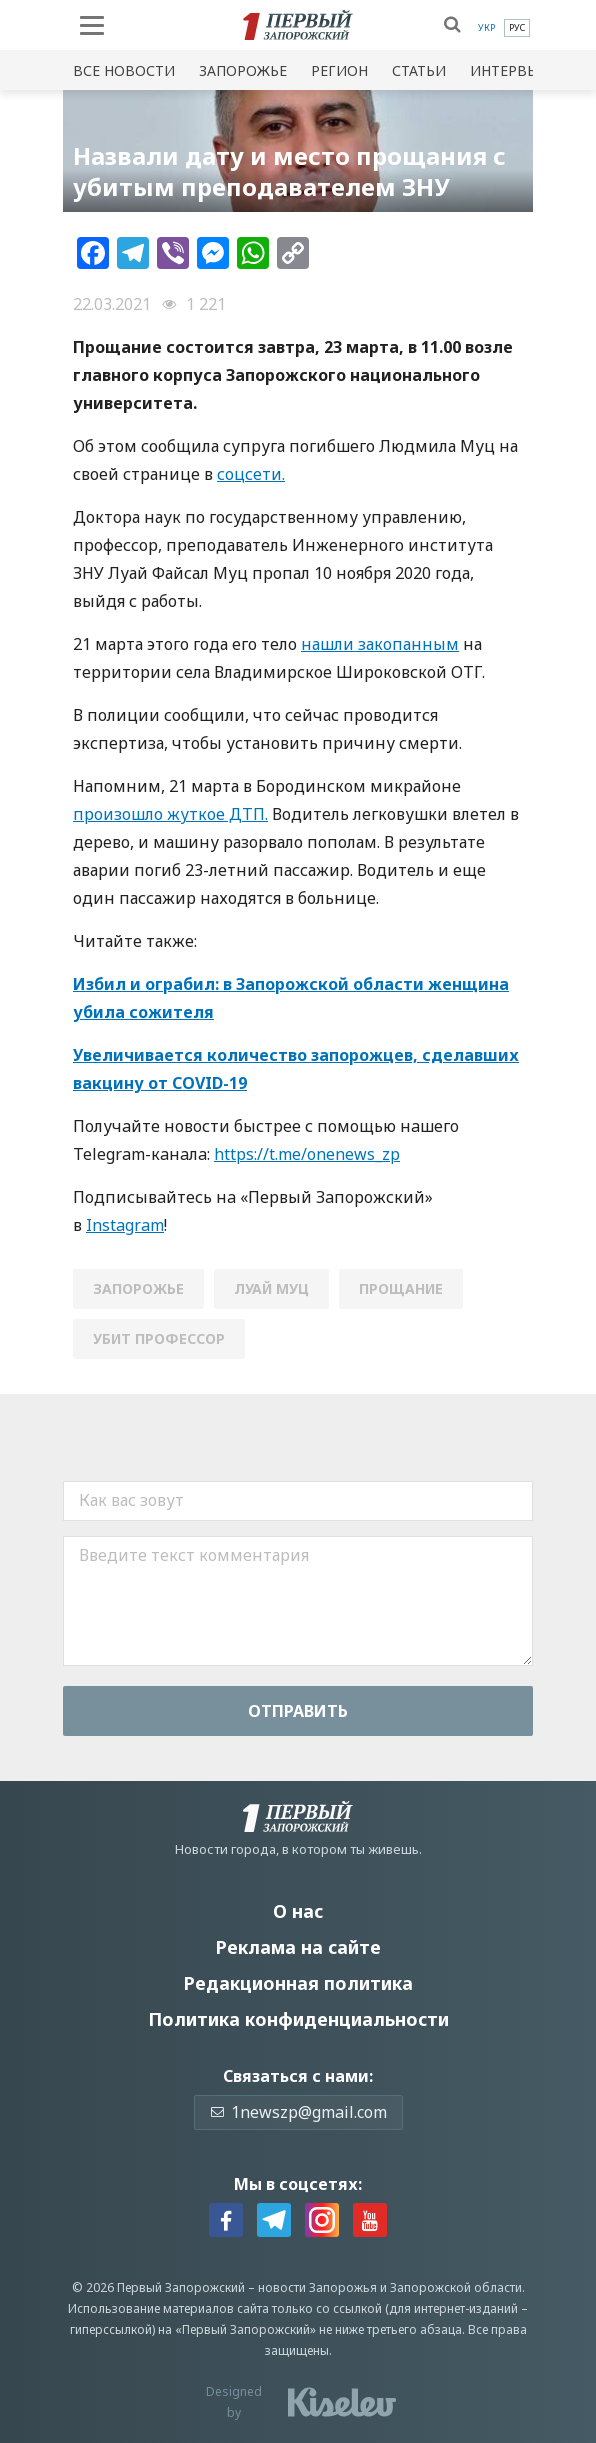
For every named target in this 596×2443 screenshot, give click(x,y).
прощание (401, 1288)
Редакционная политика (298, 1983)
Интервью (510, 70)
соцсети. (251, 474)
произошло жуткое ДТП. (170, 814)
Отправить (298, 1711)
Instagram (125, 1225)
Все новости (124, 70)
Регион (339, 70)
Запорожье (243, 70)
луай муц (271, 1288)
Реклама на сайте (298, 1947)
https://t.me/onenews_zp (307, 1154)
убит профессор (159, 1338)
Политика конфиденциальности (298, 2019)
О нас (298, 1911)
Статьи (419, 70)
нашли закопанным (380, 644)
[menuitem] (486, 28)
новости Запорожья (317, 2287)
